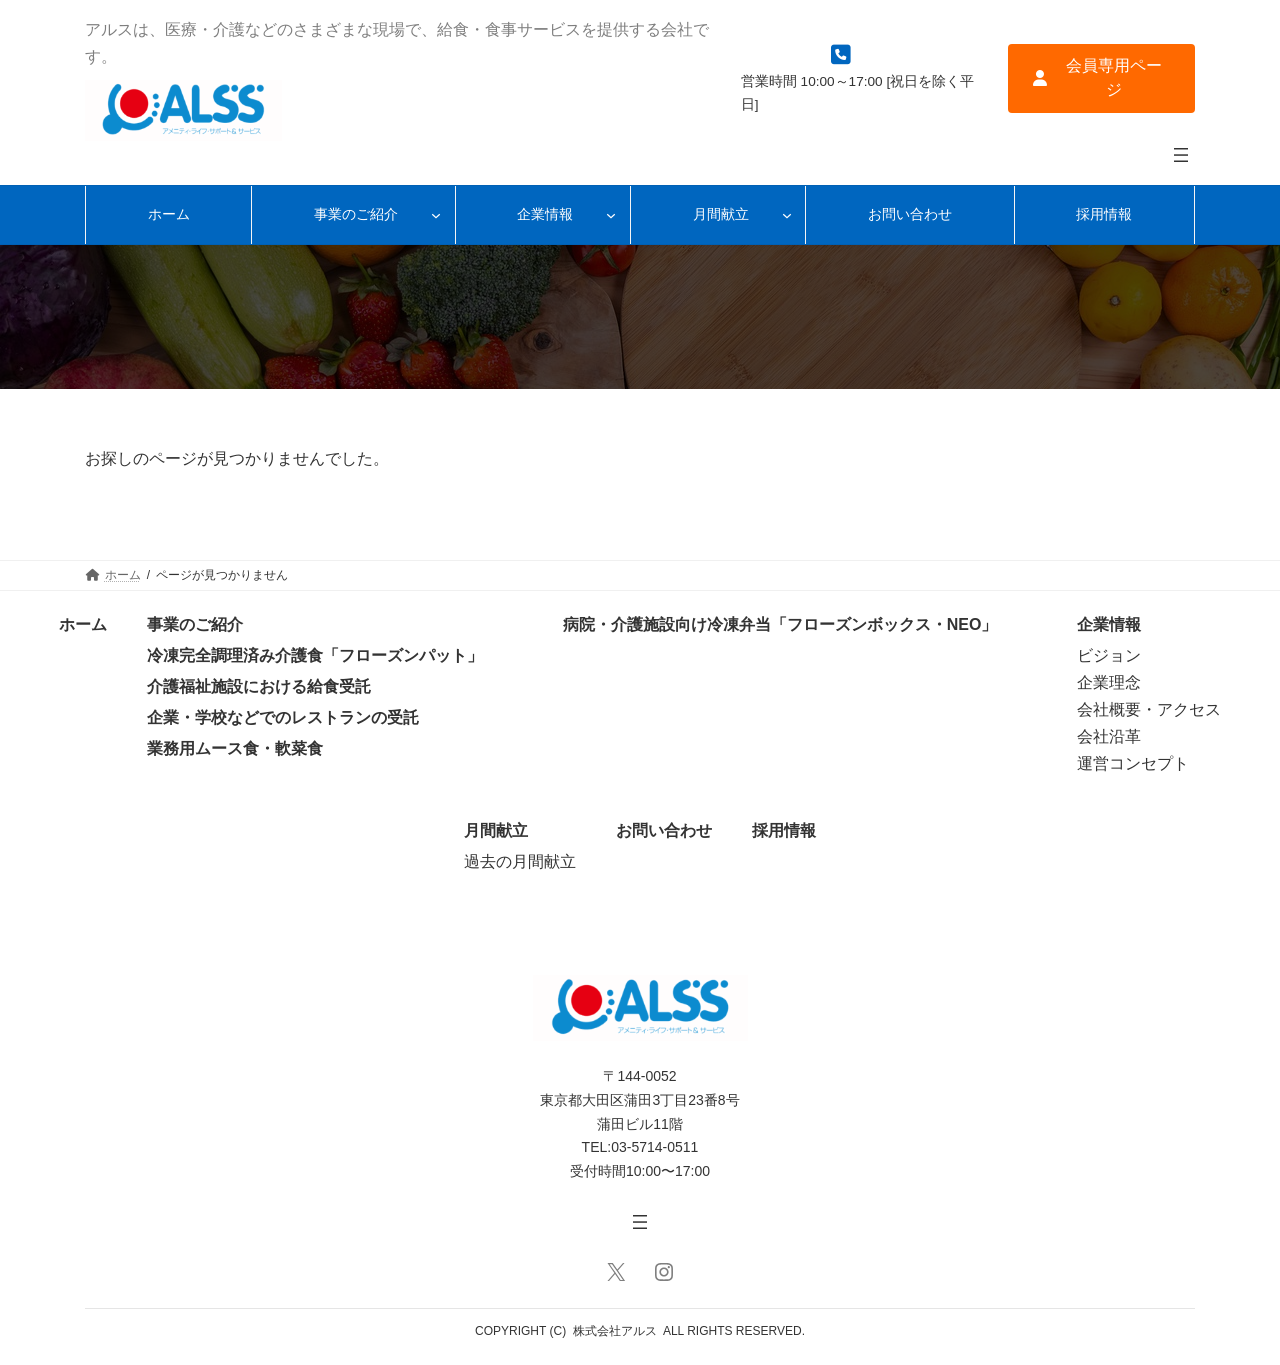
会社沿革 (1109, 736)
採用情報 (784, 830)
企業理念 (1109, 682)
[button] (1101, 78)
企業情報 (1109, 624)
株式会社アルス (615, 1331)
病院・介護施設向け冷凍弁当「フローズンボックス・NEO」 (780, 624)
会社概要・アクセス (1149, 709)
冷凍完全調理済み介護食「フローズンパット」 (315, 655)
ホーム (83, 624)
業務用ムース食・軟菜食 (235, 748)
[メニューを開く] (1181, 155)
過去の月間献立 (520, 861)
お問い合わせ (664, 830)
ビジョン (1109, 655)
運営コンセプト (1133, 763)
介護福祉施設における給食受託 (259, 686)
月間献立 (496, 830)
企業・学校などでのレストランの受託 (283, 717)
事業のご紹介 (195, 624)
